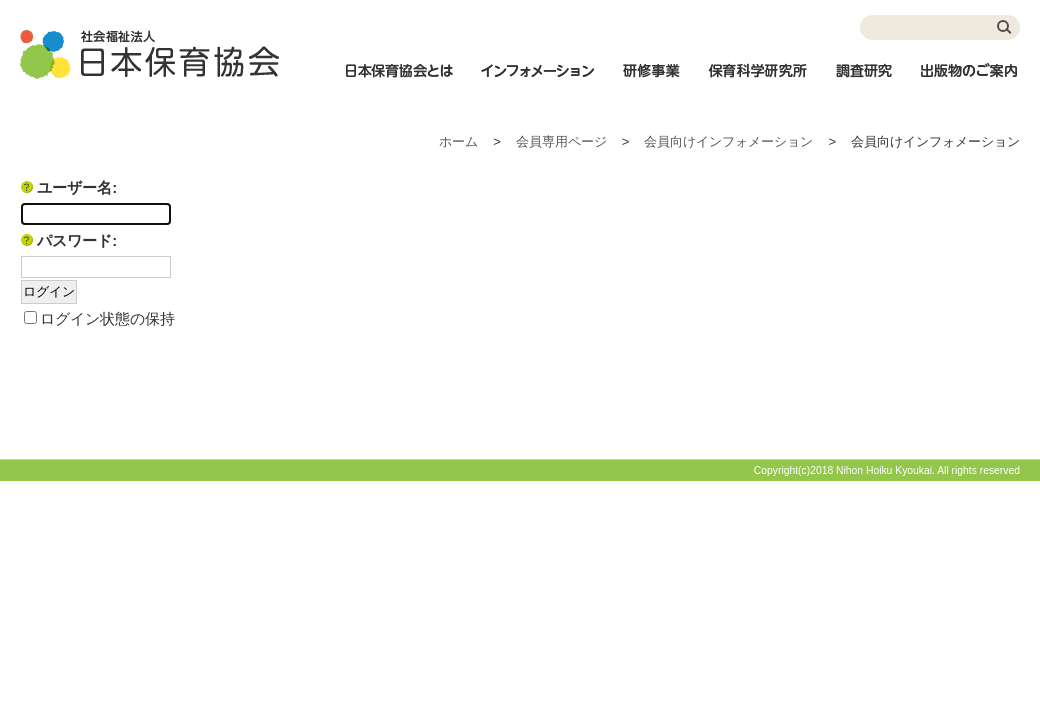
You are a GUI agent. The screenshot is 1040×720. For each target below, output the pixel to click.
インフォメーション (537, 81)
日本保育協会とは (399, 81)
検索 (1005, 27)
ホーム (458, 141)
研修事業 (651, 81)
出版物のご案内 (970, 81)
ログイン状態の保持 (107, 318)
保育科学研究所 (758, 81)
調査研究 (864, 81)
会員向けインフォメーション (728, 141)
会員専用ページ (561, 141)
